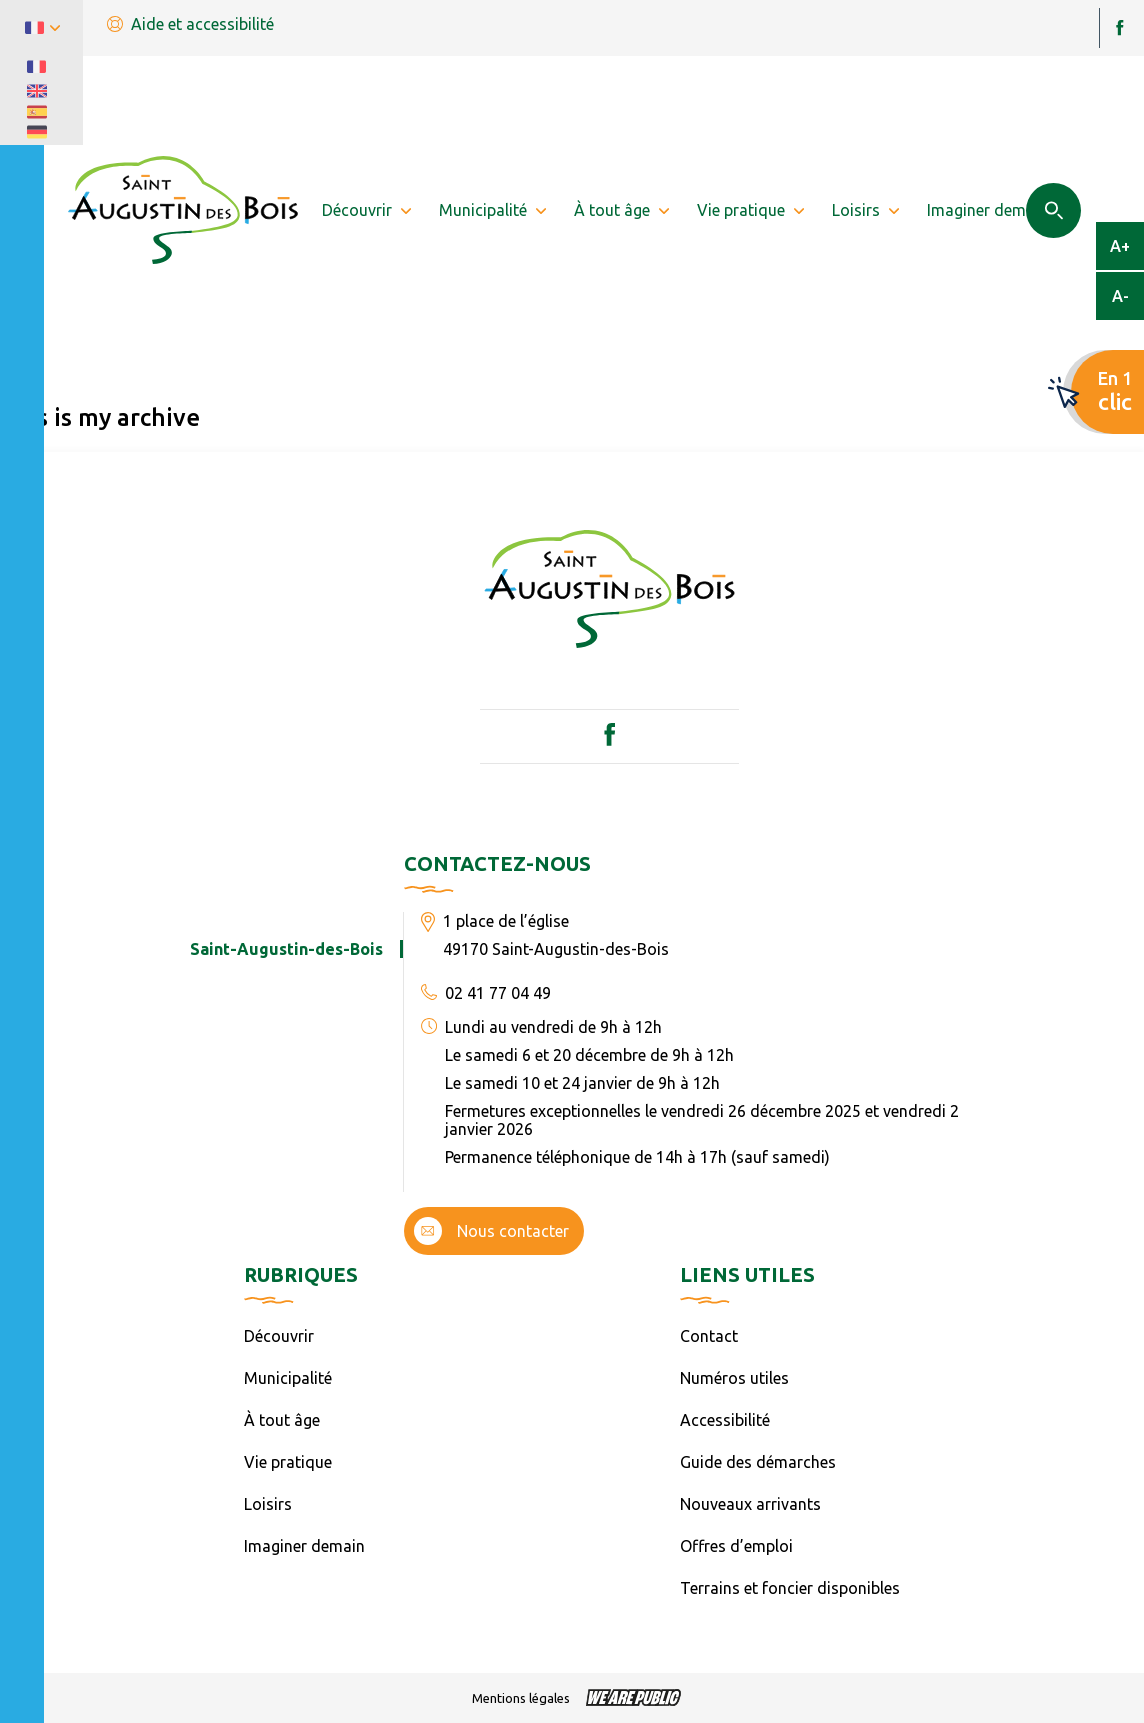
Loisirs (268, 1504)
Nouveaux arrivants (750, 1504)
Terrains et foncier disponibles (790, 1588)
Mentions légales (521, 1698)
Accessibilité (725, 1420)
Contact (709, 1336)
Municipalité (288, 1378)
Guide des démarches (758, 1462)
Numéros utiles (734, 1378)
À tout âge (282, 1420)
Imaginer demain (304, 1546)
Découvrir (279, 1336)
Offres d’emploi (736, 1546)
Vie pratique (288, 1462)
